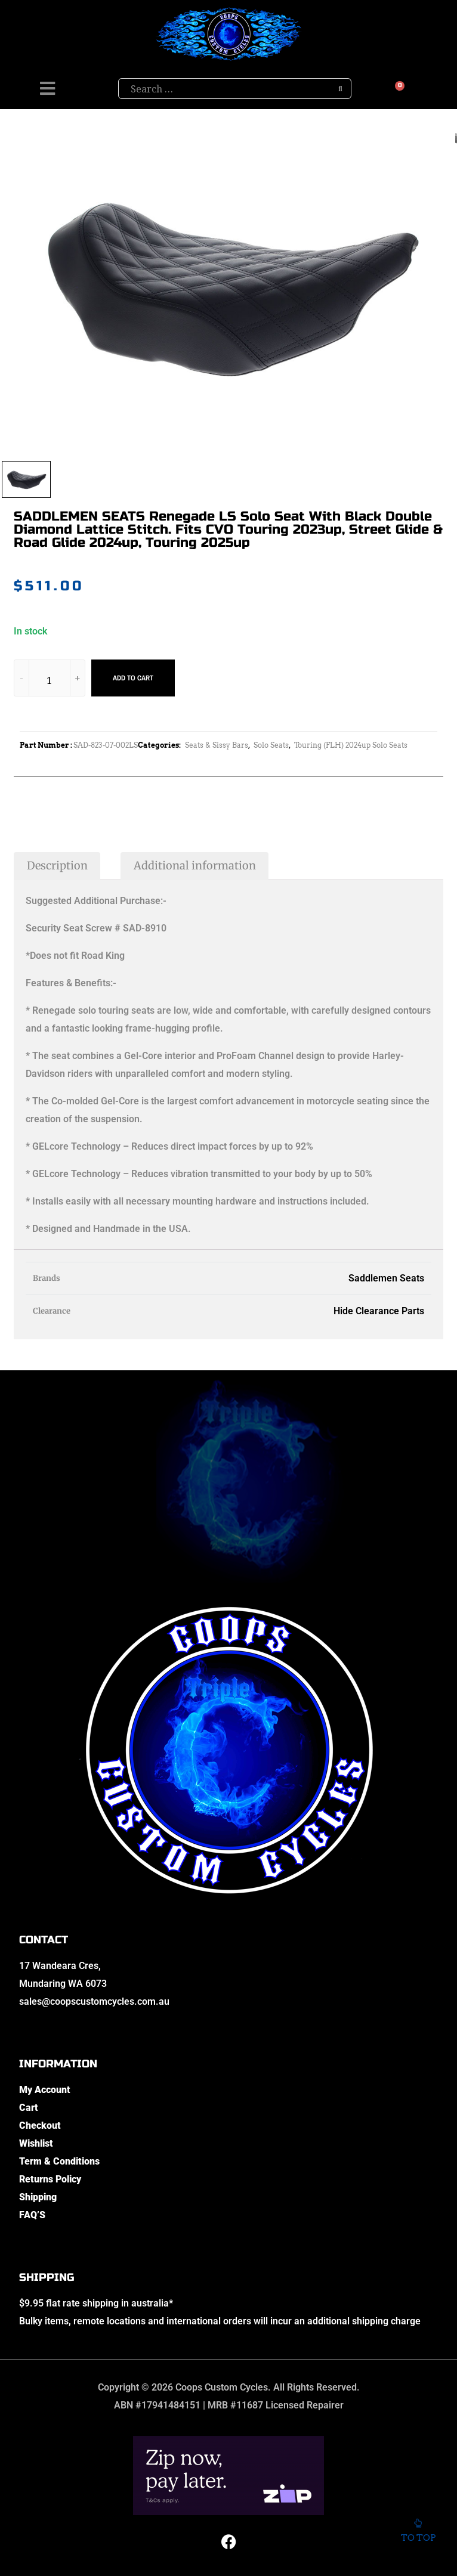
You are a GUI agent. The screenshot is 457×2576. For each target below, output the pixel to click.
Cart (28, 2107)
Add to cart (133, 678)
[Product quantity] (49, 680)
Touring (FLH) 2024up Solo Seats (350, 745)
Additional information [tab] (195, 865)
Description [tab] (57, 865)
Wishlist (36, 2143)
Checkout (40, 2125)
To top (418, 2528)
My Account (44, 2089)
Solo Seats (271, 745)
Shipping (38, 2197)
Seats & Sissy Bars (216, 745)
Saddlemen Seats (386, 1278)
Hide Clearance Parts (379, 1311)
